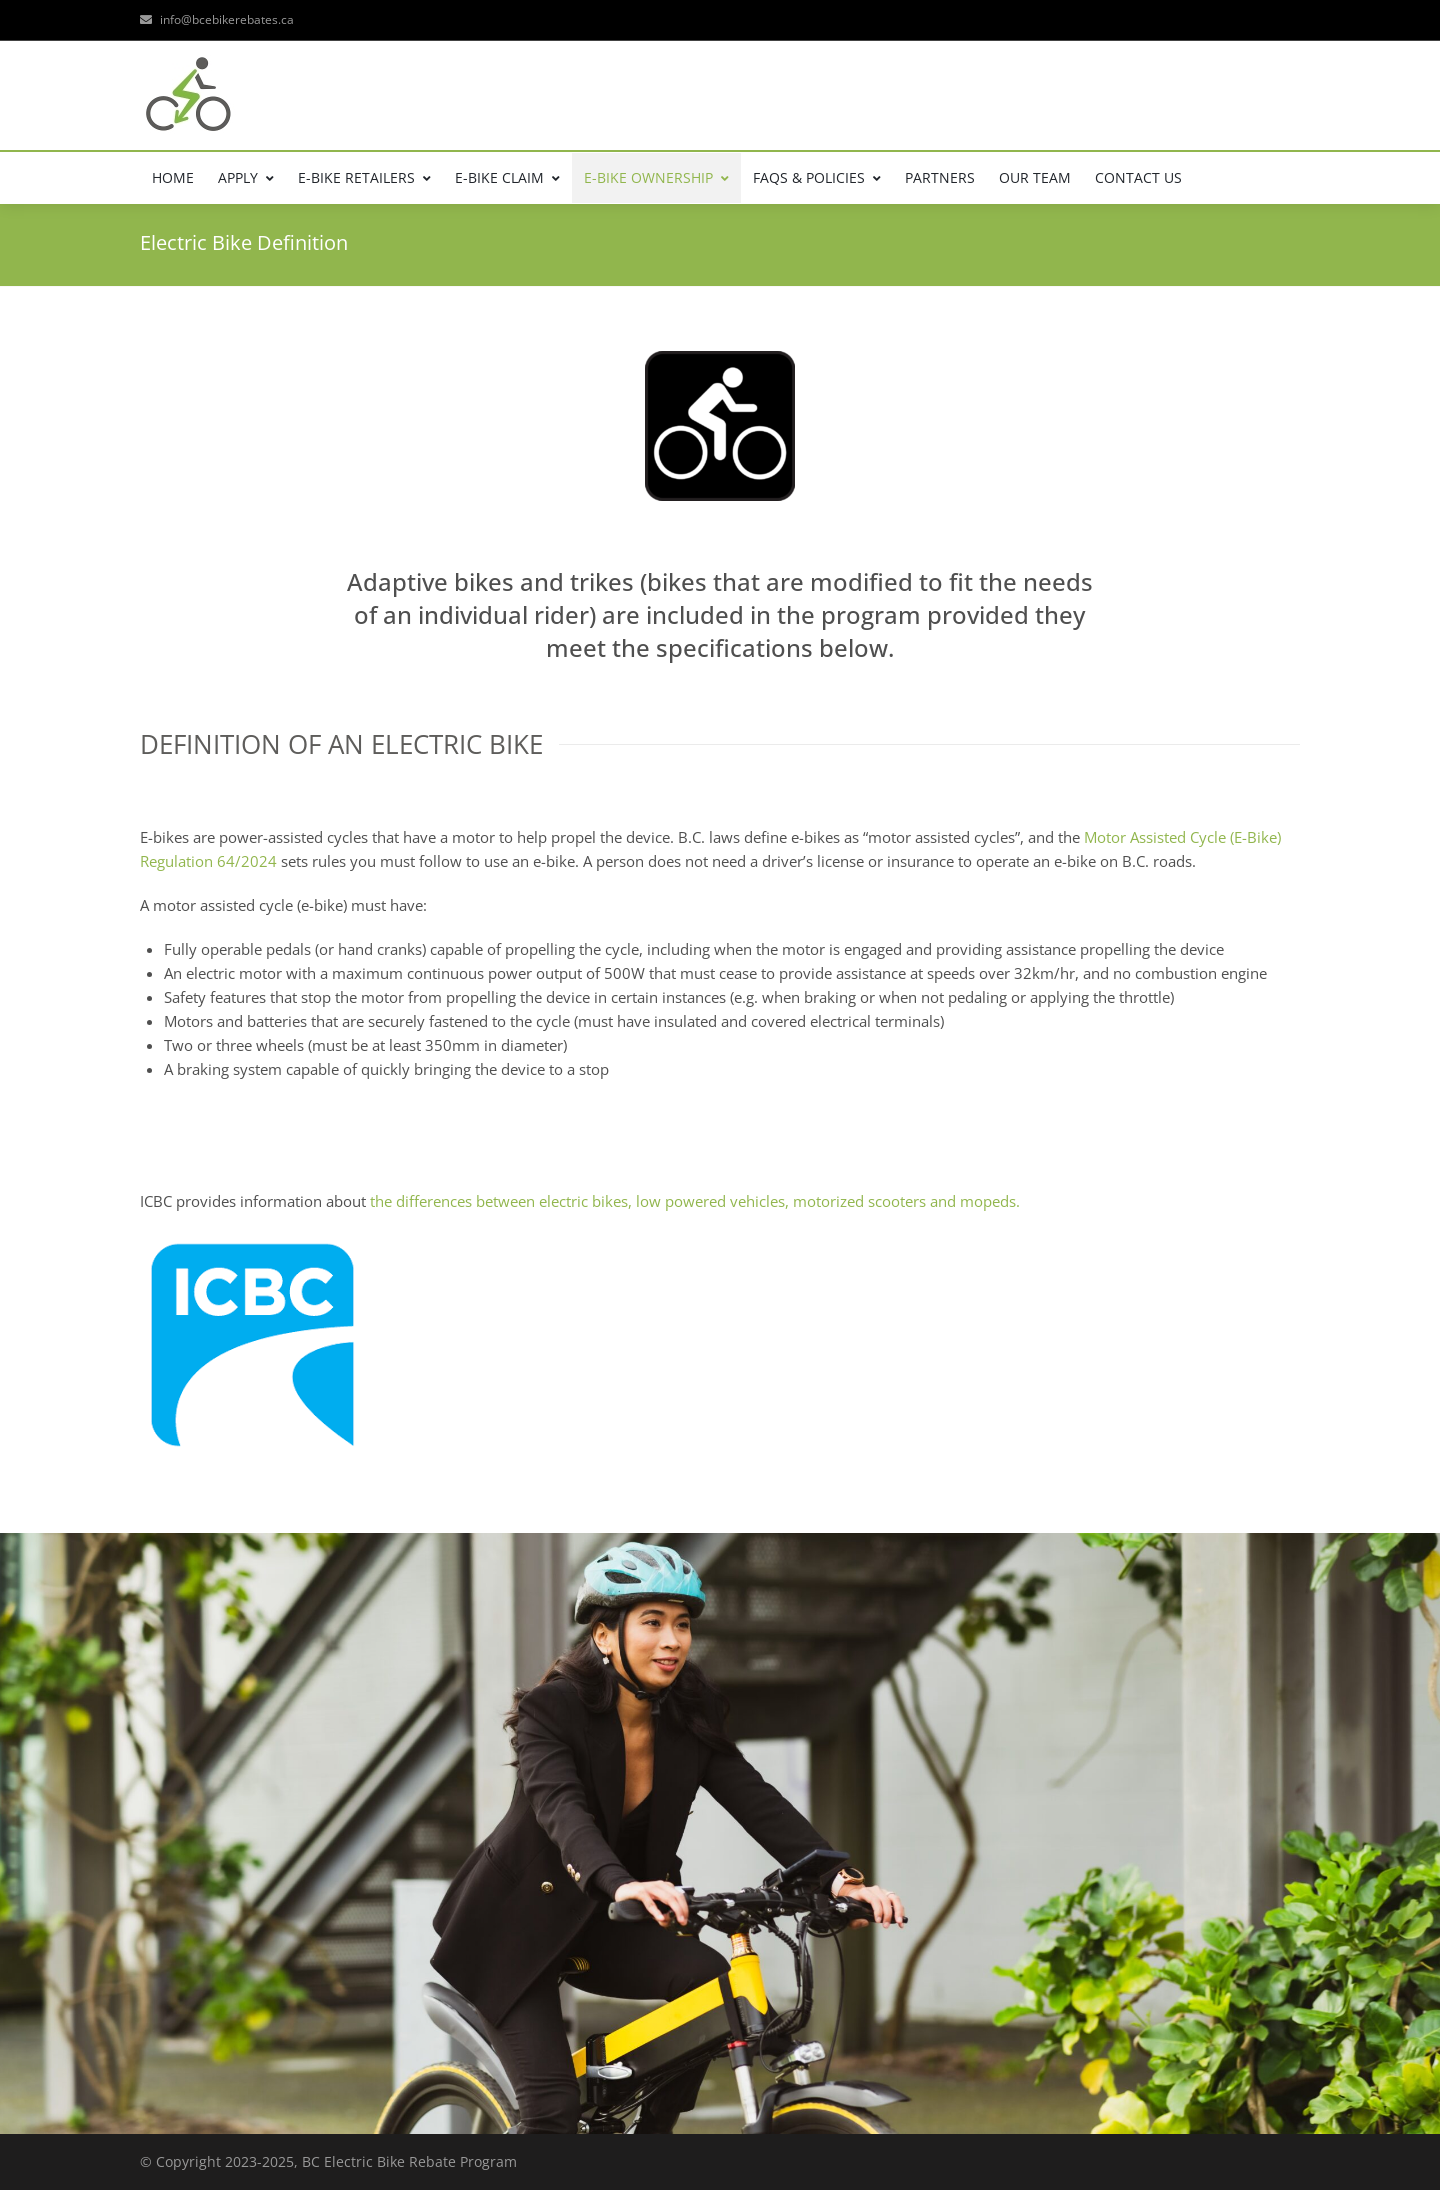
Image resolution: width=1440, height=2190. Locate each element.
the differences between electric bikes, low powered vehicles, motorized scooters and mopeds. (695, 1201)
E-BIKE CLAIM (507, 177)
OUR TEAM (1035, 177)
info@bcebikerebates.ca (217, 19)
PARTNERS (940, 177)
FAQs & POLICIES (817, 177)
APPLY (246, 177)
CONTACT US (1138, 177)
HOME (173, 177)
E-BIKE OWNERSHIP (656, 177)
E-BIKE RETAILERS (364, 177)
